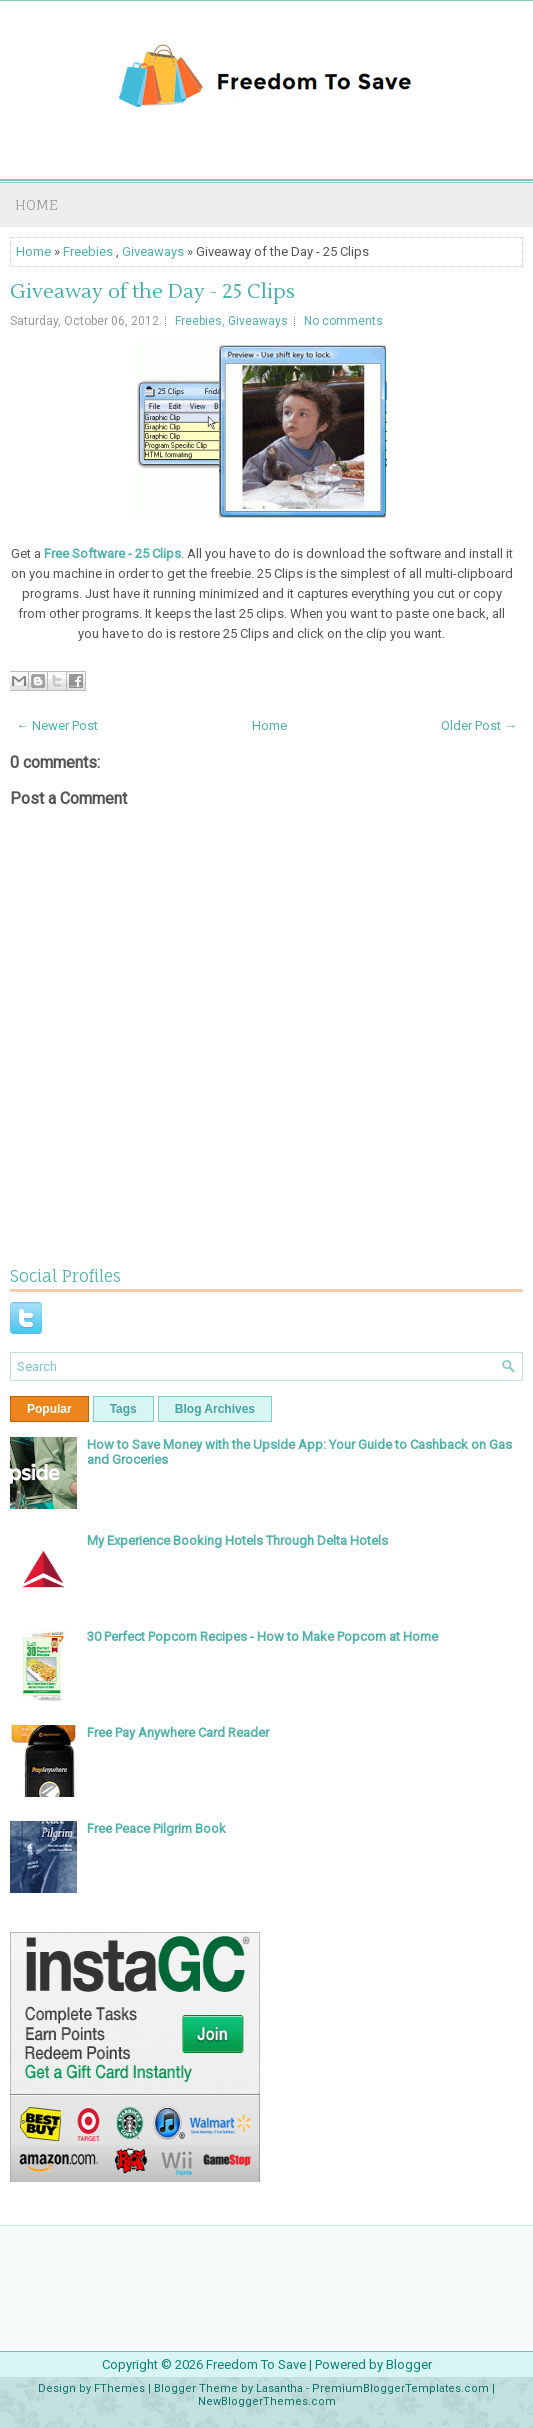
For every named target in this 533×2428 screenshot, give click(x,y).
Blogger (409, 2364)
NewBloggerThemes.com (267, 2401)
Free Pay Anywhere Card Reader (178, 1732)
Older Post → (479, 725)
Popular (49, 1409)
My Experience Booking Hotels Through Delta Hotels (237, 1540)
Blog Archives (215, 1409)
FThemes (119, 2388)
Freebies (88, 251)
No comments (343, 321)
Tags (123, 1409)
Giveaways (153, 251)
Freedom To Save (256, 2364)
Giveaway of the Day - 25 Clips (152, 292)
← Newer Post (57, 725)
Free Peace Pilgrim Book (156, 1828)
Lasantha (279, 2388)
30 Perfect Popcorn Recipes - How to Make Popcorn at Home (262, 1636)
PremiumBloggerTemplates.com (400, 2388)
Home (36, 204)
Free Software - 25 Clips (112, 553)
